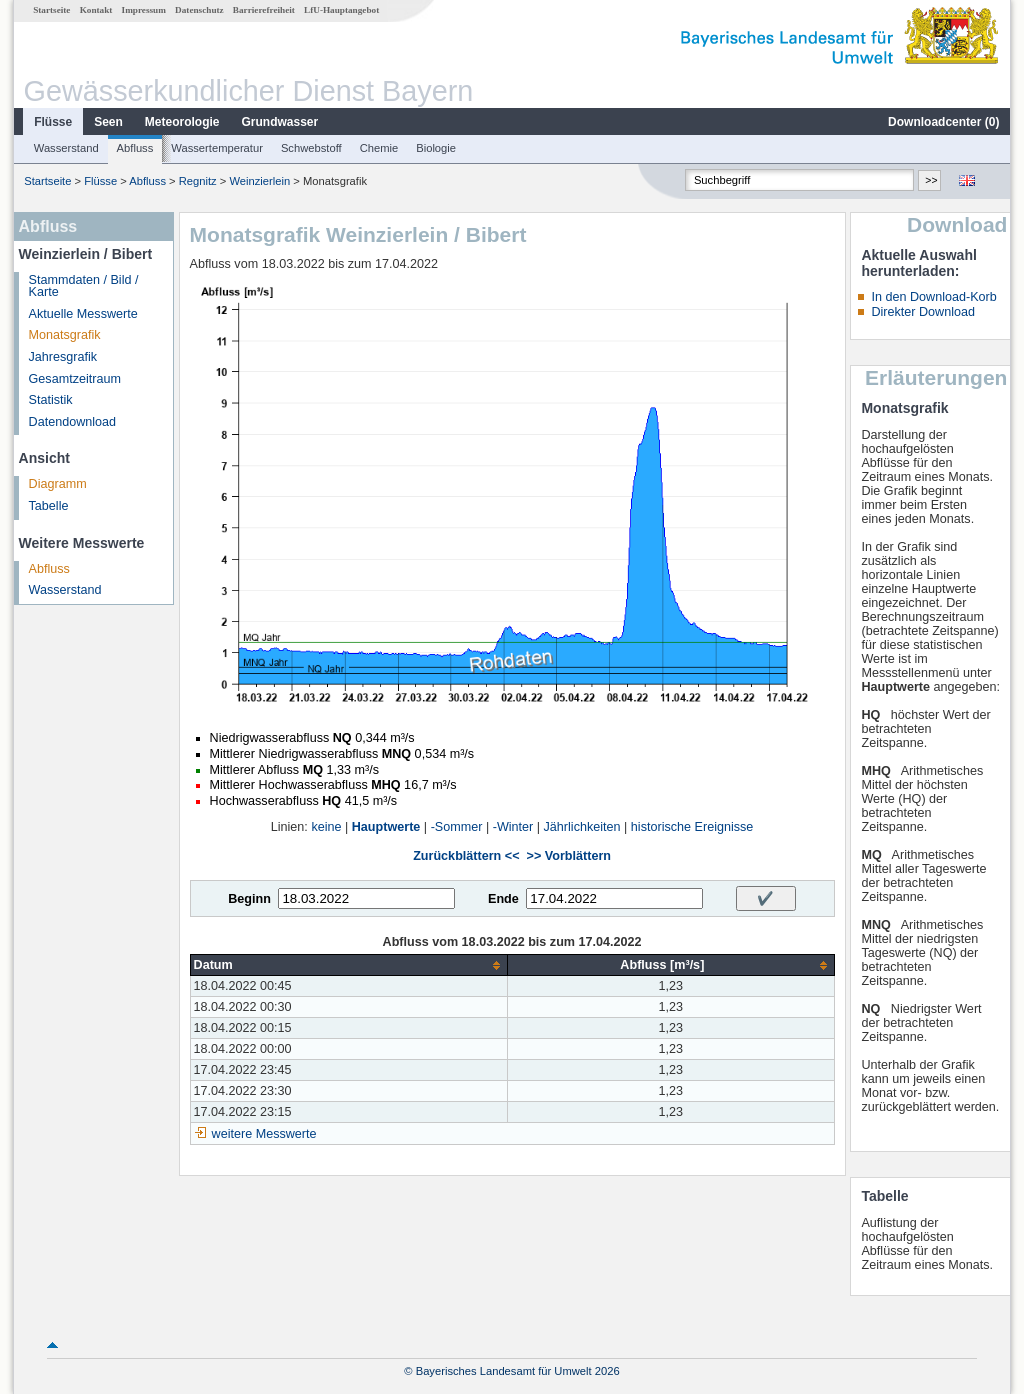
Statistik (51, 400)
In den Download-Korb (933, 297)
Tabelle (49, 506)
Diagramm (58, 484)
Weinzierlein (259, 181)
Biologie (436, 148)
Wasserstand (66, 148)
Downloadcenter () (943, 122)
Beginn (249, 899)
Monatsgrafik (65, 335)
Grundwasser (280, 122)
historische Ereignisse (692, 827)
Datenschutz (199, 10)
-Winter (513, 827)
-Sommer (457, 827)
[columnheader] (349, 965)
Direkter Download (923, 312)
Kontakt (96, 10)
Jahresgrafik (63, 357)
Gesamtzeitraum (75, 379)
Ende (503, 899)
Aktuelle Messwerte (83, 314)
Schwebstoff (311, 148)
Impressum (144, 10)
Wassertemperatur (217, 148)
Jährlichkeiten (582, 827)
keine (326, 827)
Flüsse (53, 122)
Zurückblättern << (466, 856)
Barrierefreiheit (264, 10)
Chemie (379, 148)
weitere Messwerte (264, 1134)
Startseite (51, 10)
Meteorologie (182, 122)
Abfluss (135, 148)
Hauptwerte (386, 827)
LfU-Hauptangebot (341, 10)
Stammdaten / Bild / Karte (84, 286)
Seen (108, 122)
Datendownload (73, 422)
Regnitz (198, 181)
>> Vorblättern (569, 856)
